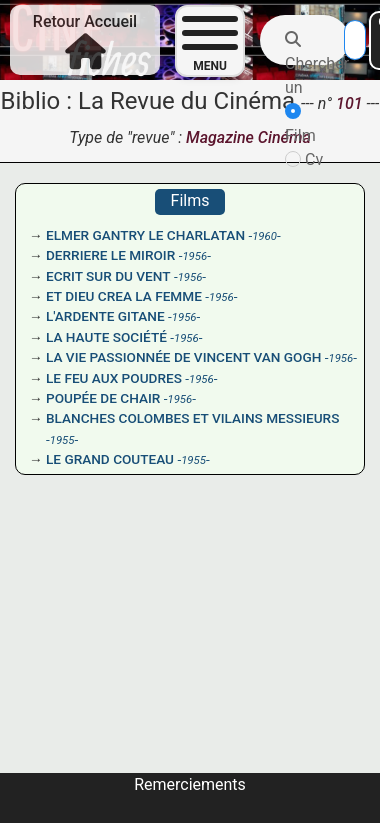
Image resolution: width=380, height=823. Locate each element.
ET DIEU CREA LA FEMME (124, 296)
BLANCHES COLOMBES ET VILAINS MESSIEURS (192, 418)
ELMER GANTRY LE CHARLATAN (145, 235)
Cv (304, 159)
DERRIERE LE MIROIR (110, 255)
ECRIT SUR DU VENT (108, 276)
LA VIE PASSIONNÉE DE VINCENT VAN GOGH (183, 357)
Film (300, 124)
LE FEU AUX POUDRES (114, 378)
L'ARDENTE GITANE (105, 316)
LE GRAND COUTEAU (110, 459)
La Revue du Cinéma (186, 101)
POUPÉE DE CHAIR (103, 398)
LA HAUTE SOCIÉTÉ (106, 337)
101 (351, 103)
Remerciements (190, 784)
